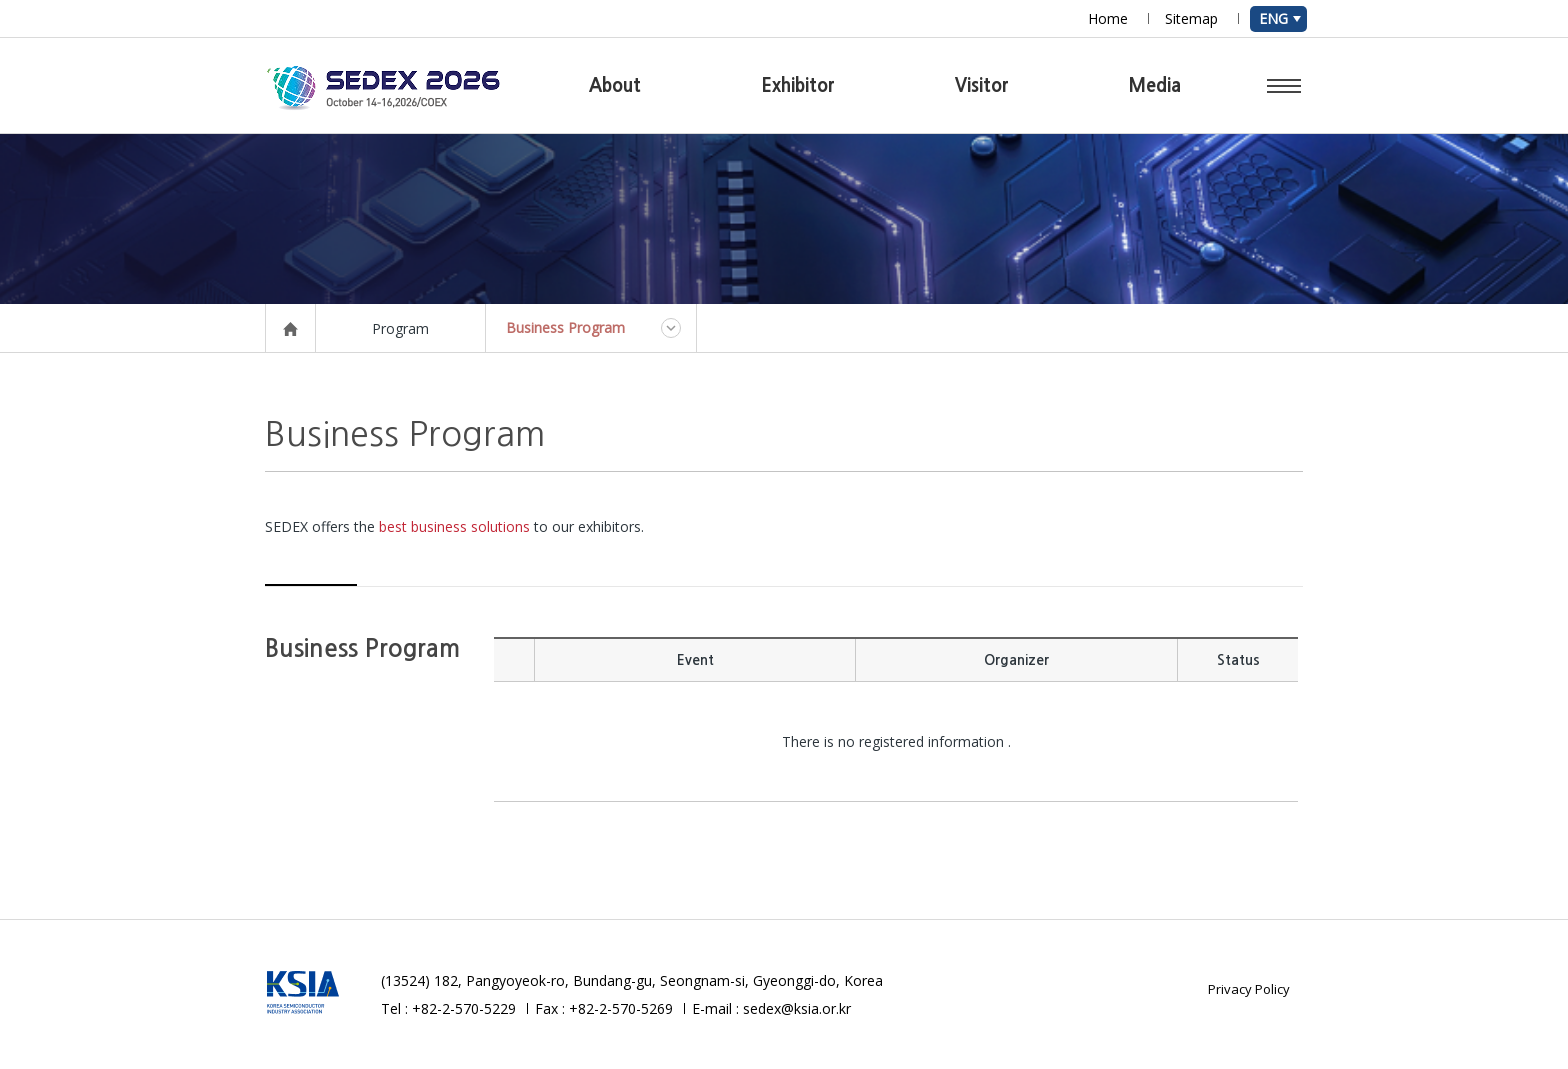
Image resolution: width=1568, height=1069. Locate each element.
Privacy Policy (1249, 989)
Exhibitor (798, 86)
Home (1108, 18)
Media (1155, 86)
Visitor (982, 86)
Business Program (565, 327)
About (615, 86)
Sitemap (1191, 18)
